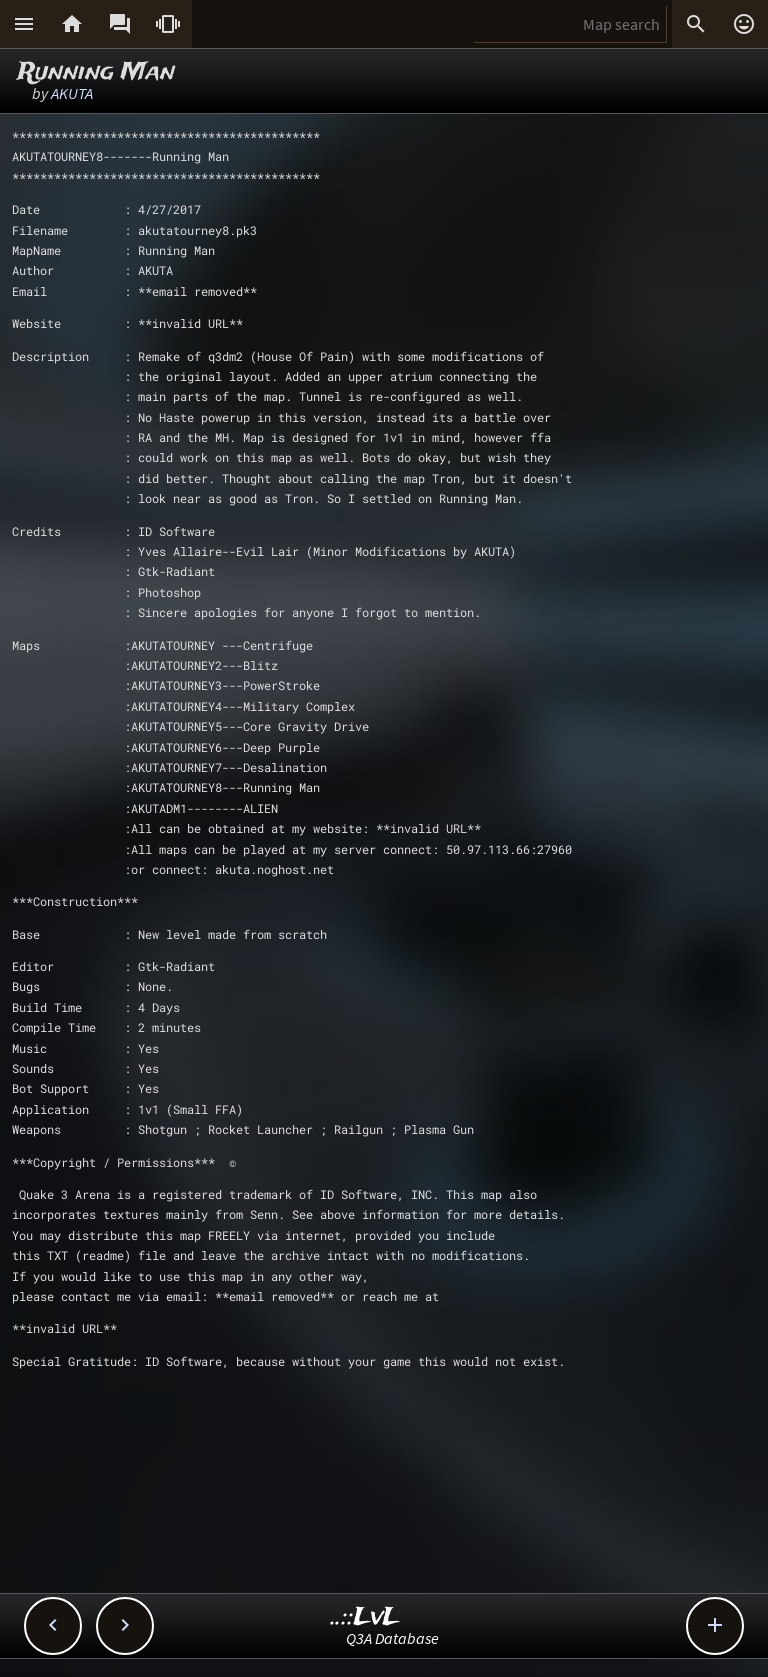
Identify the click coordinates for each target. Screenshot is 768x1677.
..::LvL (365, 1617)
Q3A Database (392, 1638)
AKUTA (72, 93)
